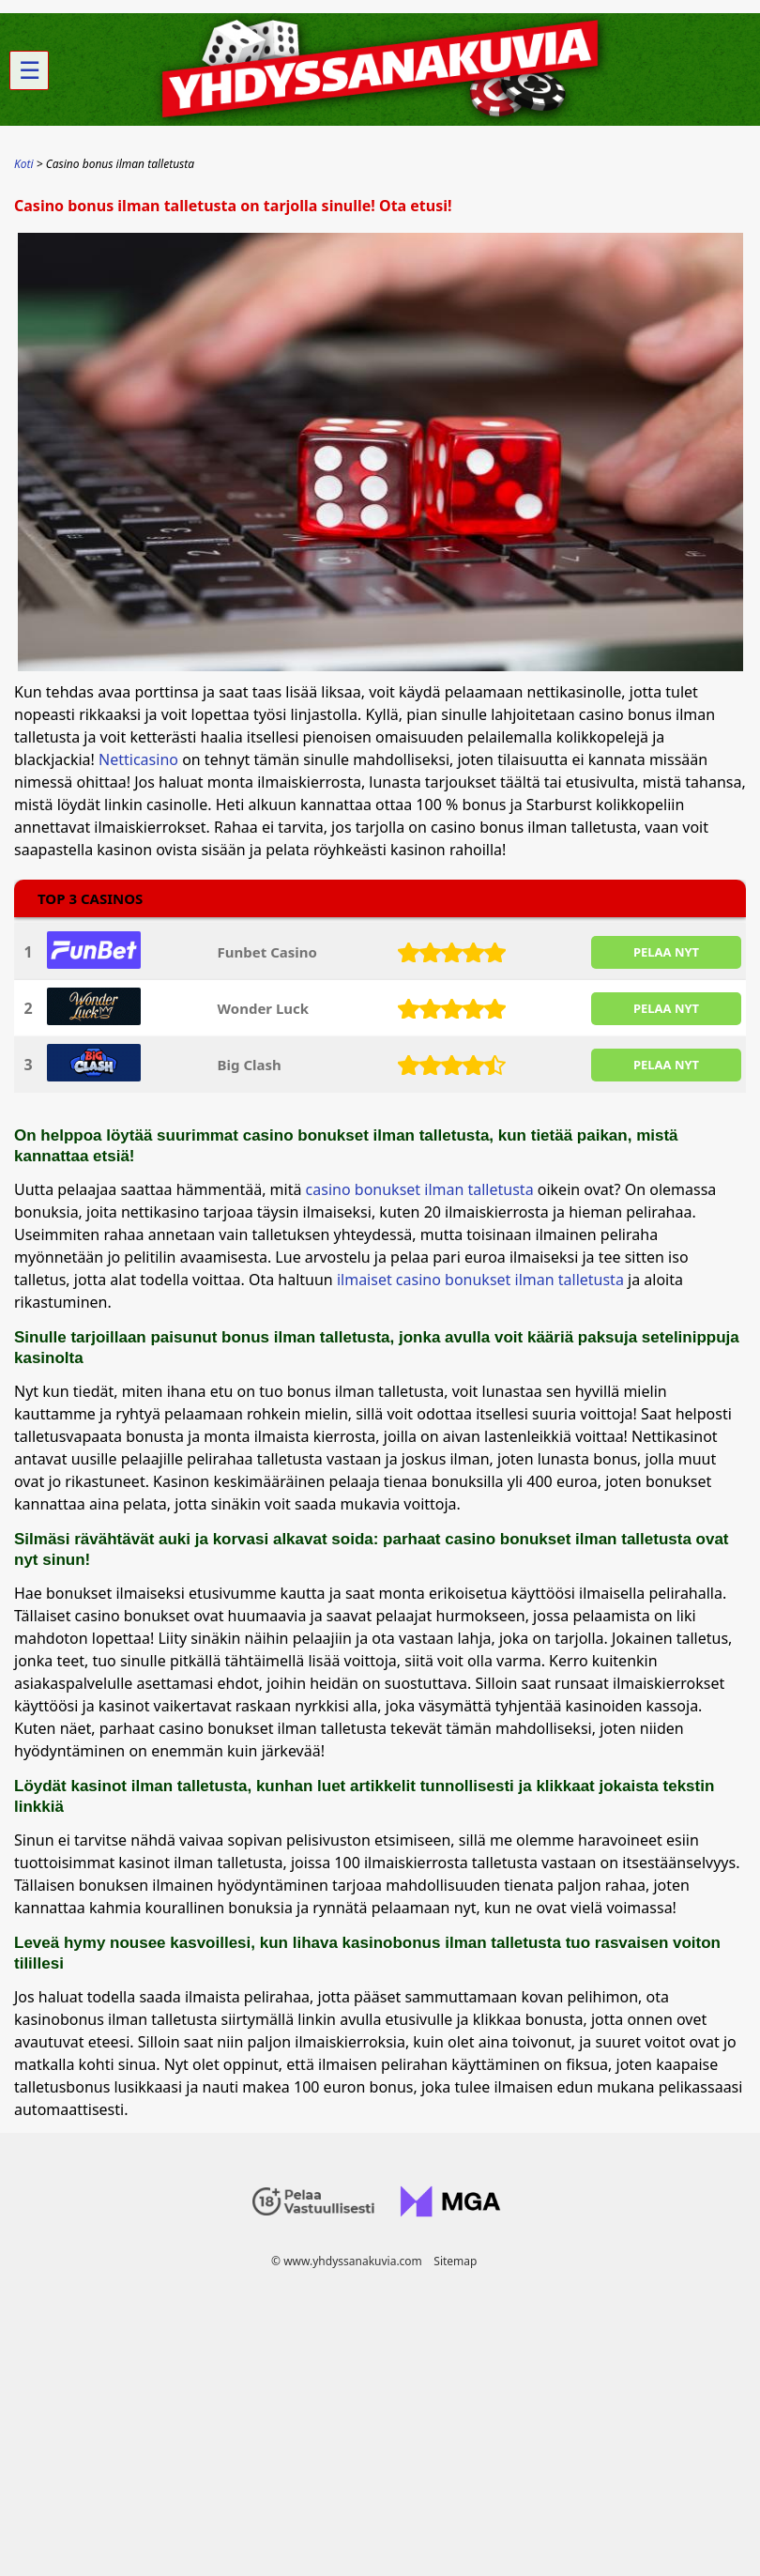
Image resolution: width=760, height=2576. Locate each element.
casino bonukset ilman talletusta (422, 1189)
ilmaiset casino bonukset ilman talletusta (480, 1279)
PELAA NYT (666, 951)
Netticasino (138, 759)
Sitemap (455, 2261)
